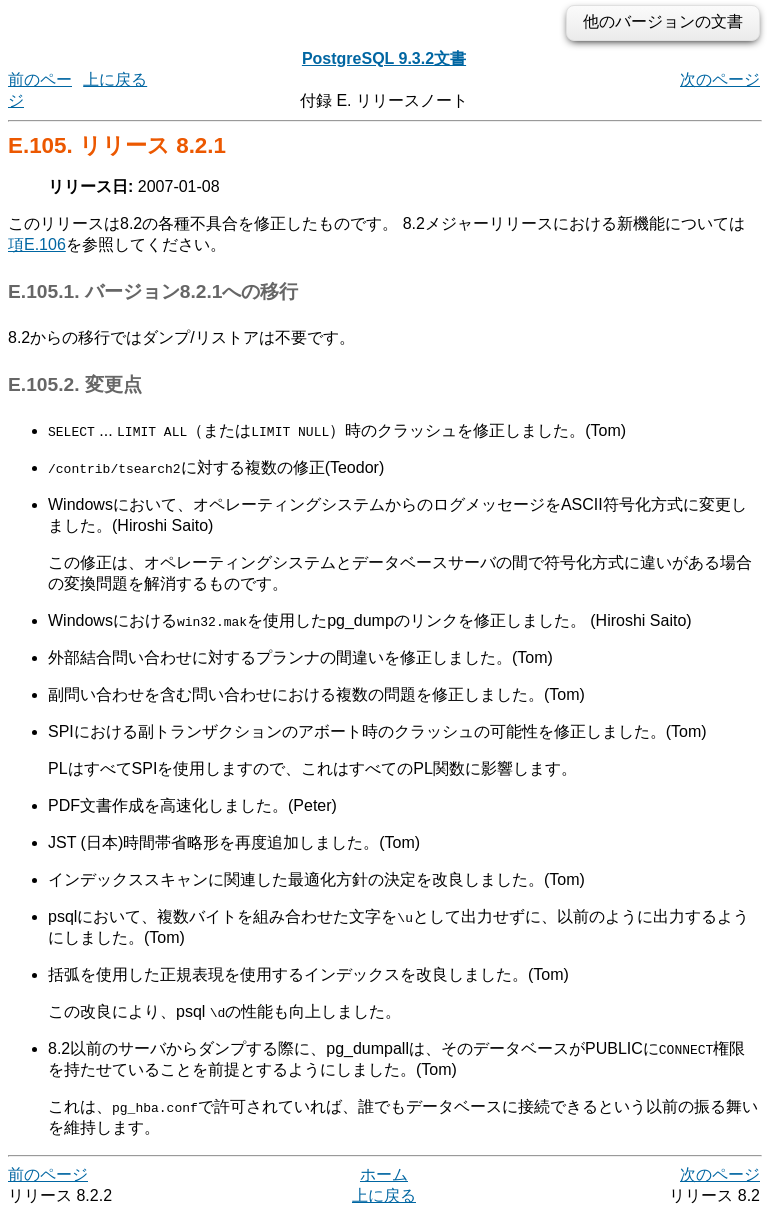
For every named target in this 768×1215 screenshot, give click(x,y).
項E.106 (37, 244)
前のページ (48, 1174)
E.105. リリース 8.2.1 (117, 145)
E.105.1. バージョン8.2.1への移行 (153, 291)
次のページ (720, 79)
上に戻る (115, 79)
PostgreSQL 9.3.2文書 (384, 58)
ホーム (384, 1174)
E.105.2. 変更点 (75, 384)
